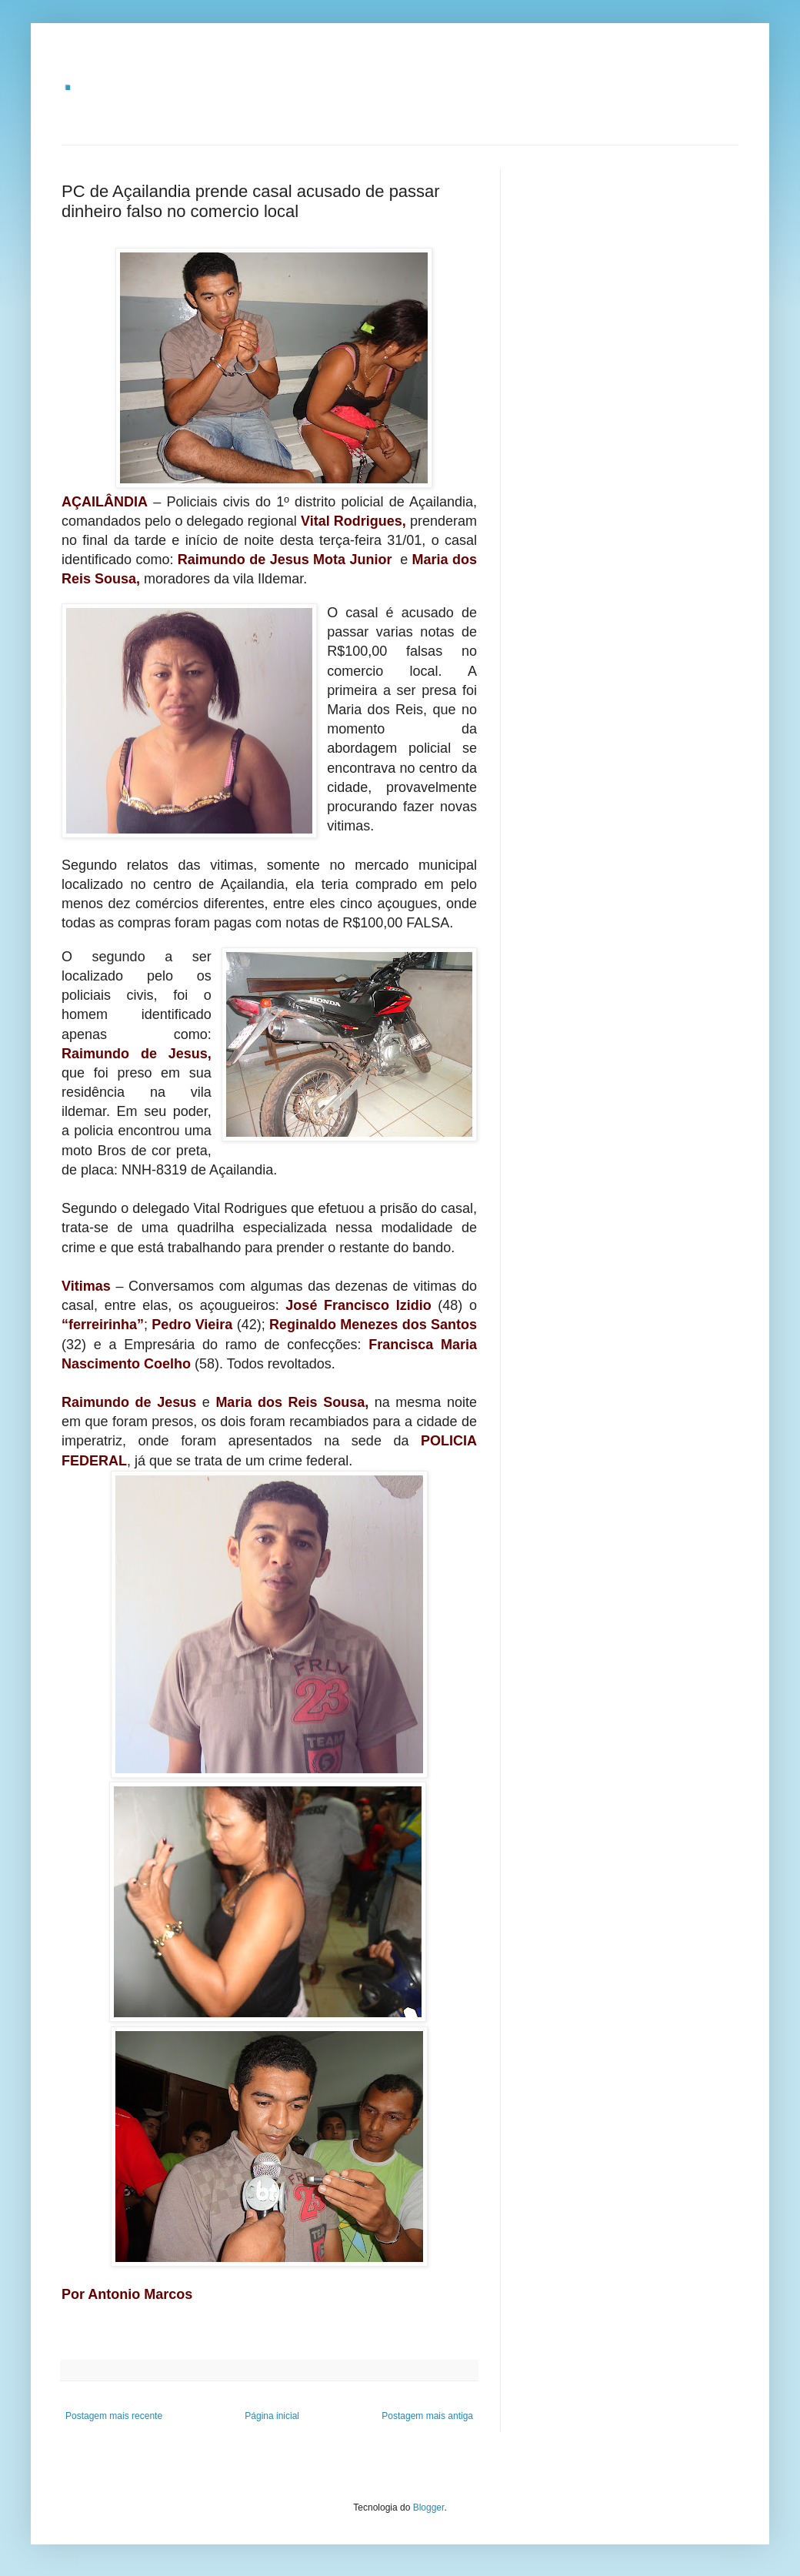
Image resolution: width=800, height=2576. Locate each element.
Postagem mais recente (113, 2416)
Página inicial (272, 2416)
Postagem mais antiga (427, 2416)
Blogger (429, 2507)
